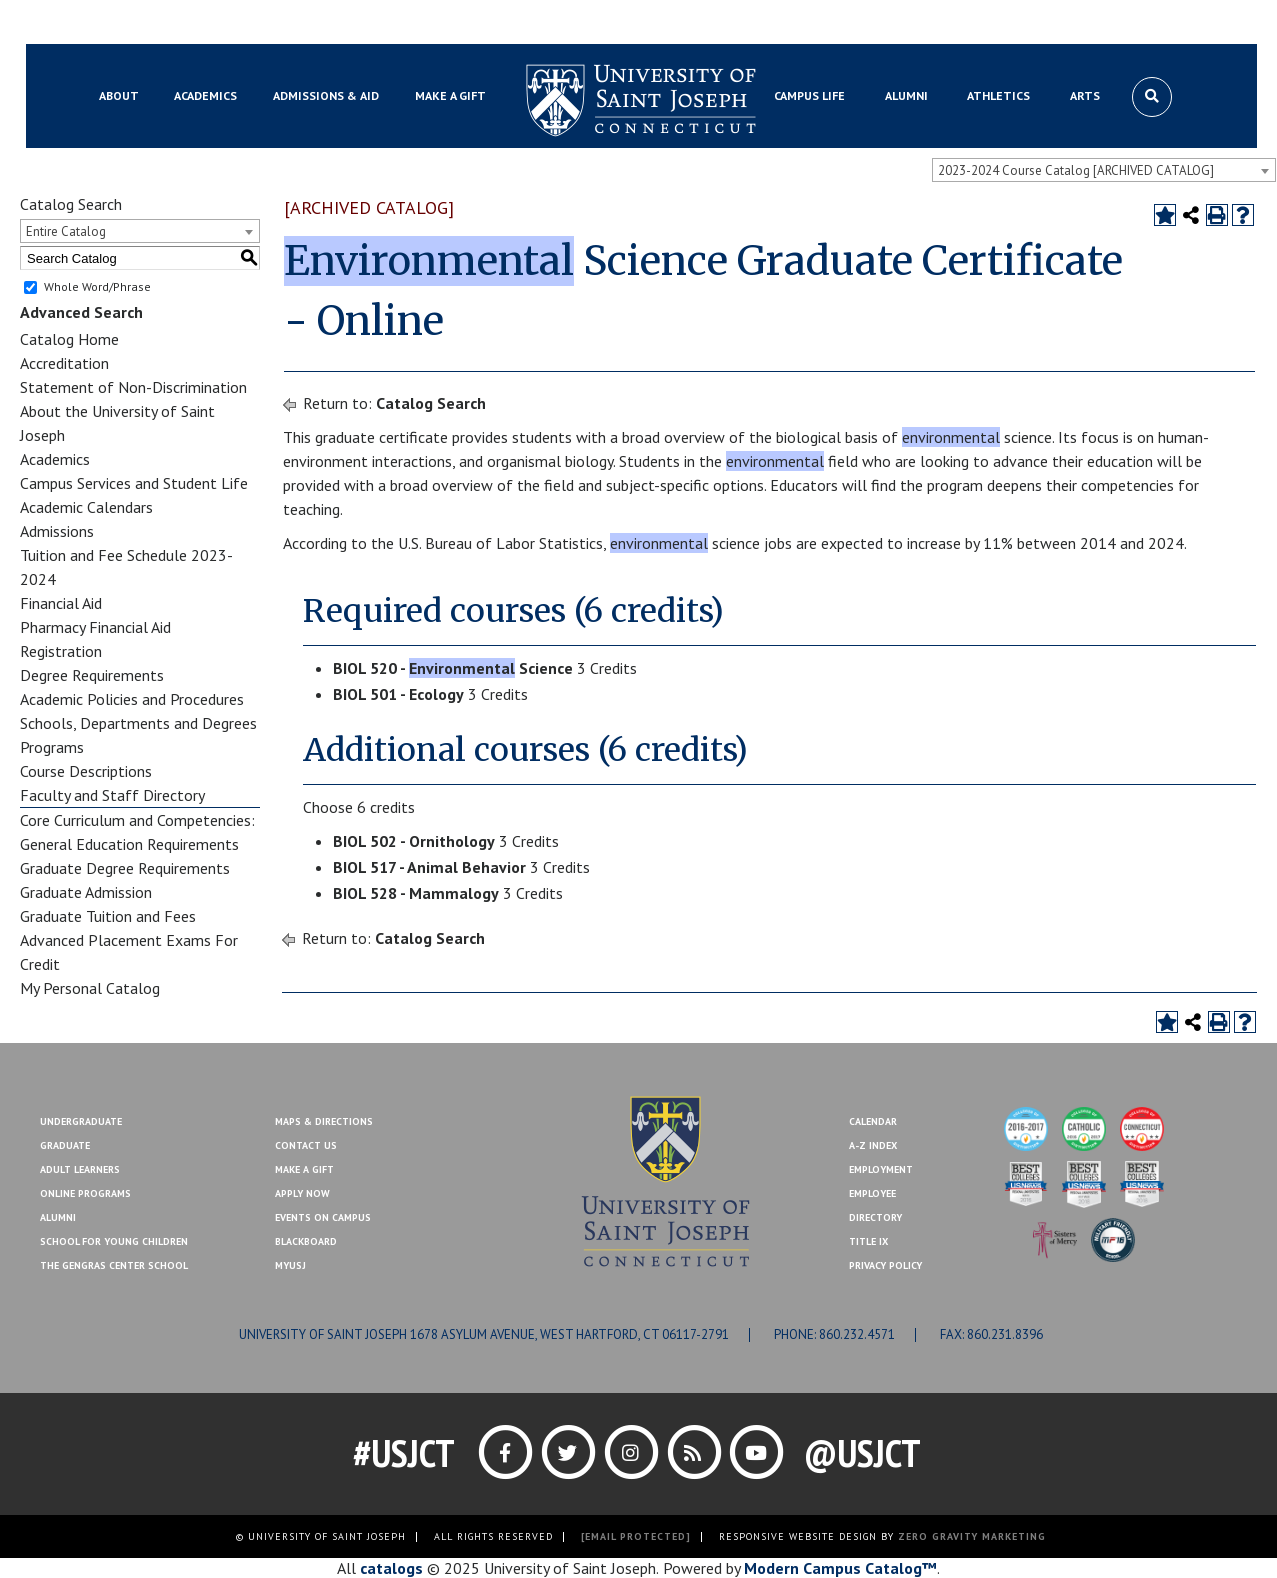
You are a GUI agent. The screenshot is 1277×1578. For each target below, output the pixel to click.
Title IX (868, 1241)
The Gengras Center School (114, 1265)
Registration (61, 651)
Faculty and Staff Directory (112, 795)
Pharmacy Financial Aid (95, 627)
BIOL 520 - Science (453, 668)
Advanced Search (81, 312)
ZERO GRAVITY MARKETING (972, 1536)
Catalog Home (69, 339)
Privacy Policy (885, 1265)
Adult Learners (80, 1169)
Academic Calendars (86, 507)
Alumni (58, 1217)
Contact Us (1073, 23)
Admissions (57, 531)
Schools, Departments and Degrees (138, 723)
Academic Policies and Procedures (132, 699)
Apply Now (302, 1193)
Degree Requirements (92, 675)
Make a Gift (1159, 23)
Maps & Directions (324, 1121)
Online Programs (85, 1193)
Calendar (873, 1121)
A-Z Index (873, 1145)
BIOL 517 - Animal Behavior (429, 867)
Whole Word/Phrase (97, 286)
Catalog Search (431, 403)
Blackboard (126, 23)
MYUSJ (198, 23)
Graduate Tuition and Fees (108, 916)
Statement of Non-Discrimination (133, 387)
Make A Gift (304, 1169)
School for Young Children (114, 1241)
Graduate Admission (86, 892)
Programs (52, 747)
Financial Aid (61, 603)
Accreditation (64, 363)
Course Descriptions (86, 771)
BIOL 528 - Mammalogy (416, 893)
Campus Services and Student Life (134, 483)
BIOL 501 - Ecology (398, 694)
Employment (881, 1169)
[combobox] (1104, 170)
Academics (55, 459)
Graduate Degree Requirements (125, 868)
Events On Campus (323, 1217)
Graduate (65, 1145)
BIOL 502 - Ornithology (414, 841)
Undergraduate (81, 1121)
